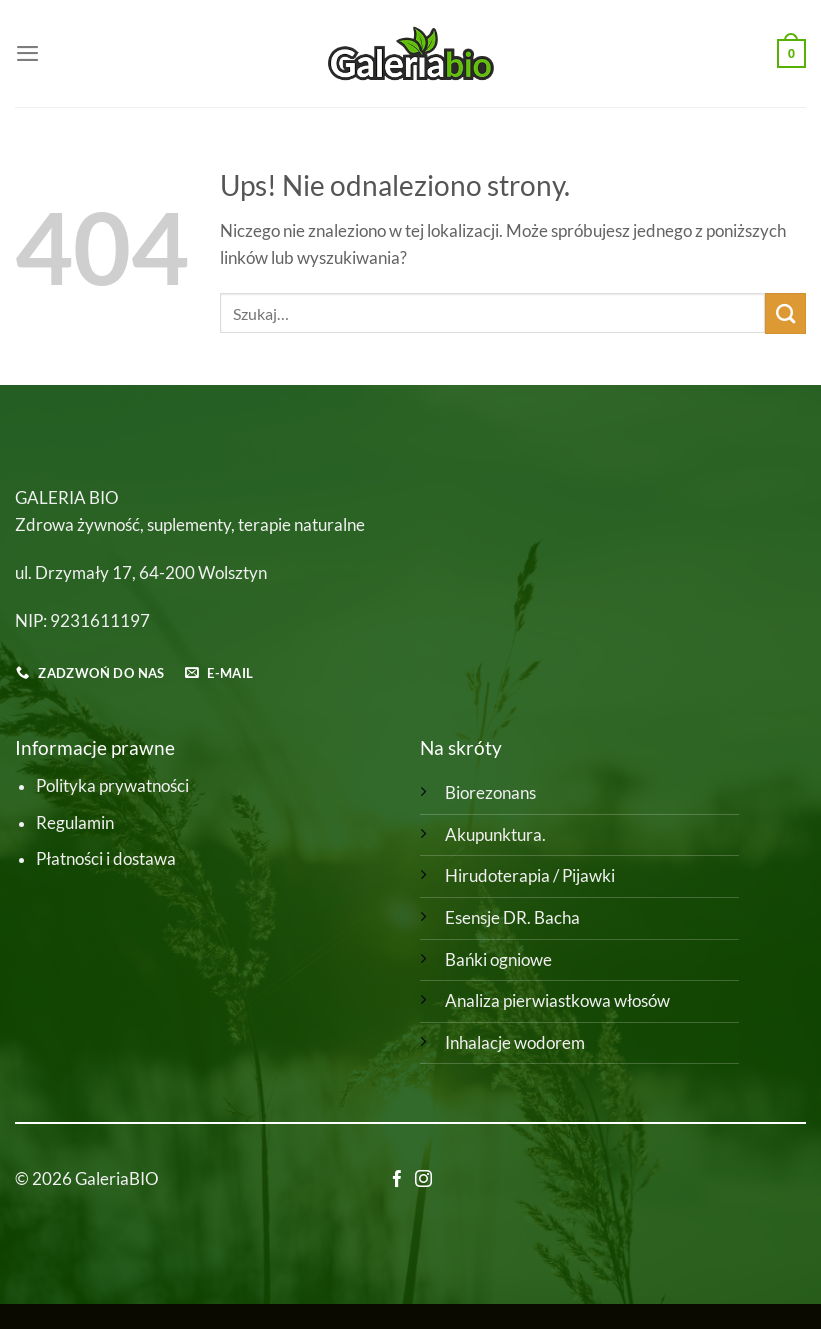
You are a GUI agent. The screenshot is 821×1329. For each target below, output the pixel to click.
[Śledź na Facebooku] (397, 1180)
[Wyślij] (785, 313)
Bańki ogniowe (498, 960)
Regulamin (75, 823)
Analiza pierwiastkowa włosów (557, 1001)
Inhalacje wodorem (515, 1043)
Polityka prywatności (112, 786)
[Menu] (27, 53)
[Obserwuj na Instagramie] (423, 1180)
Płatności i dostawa (106, 859)
